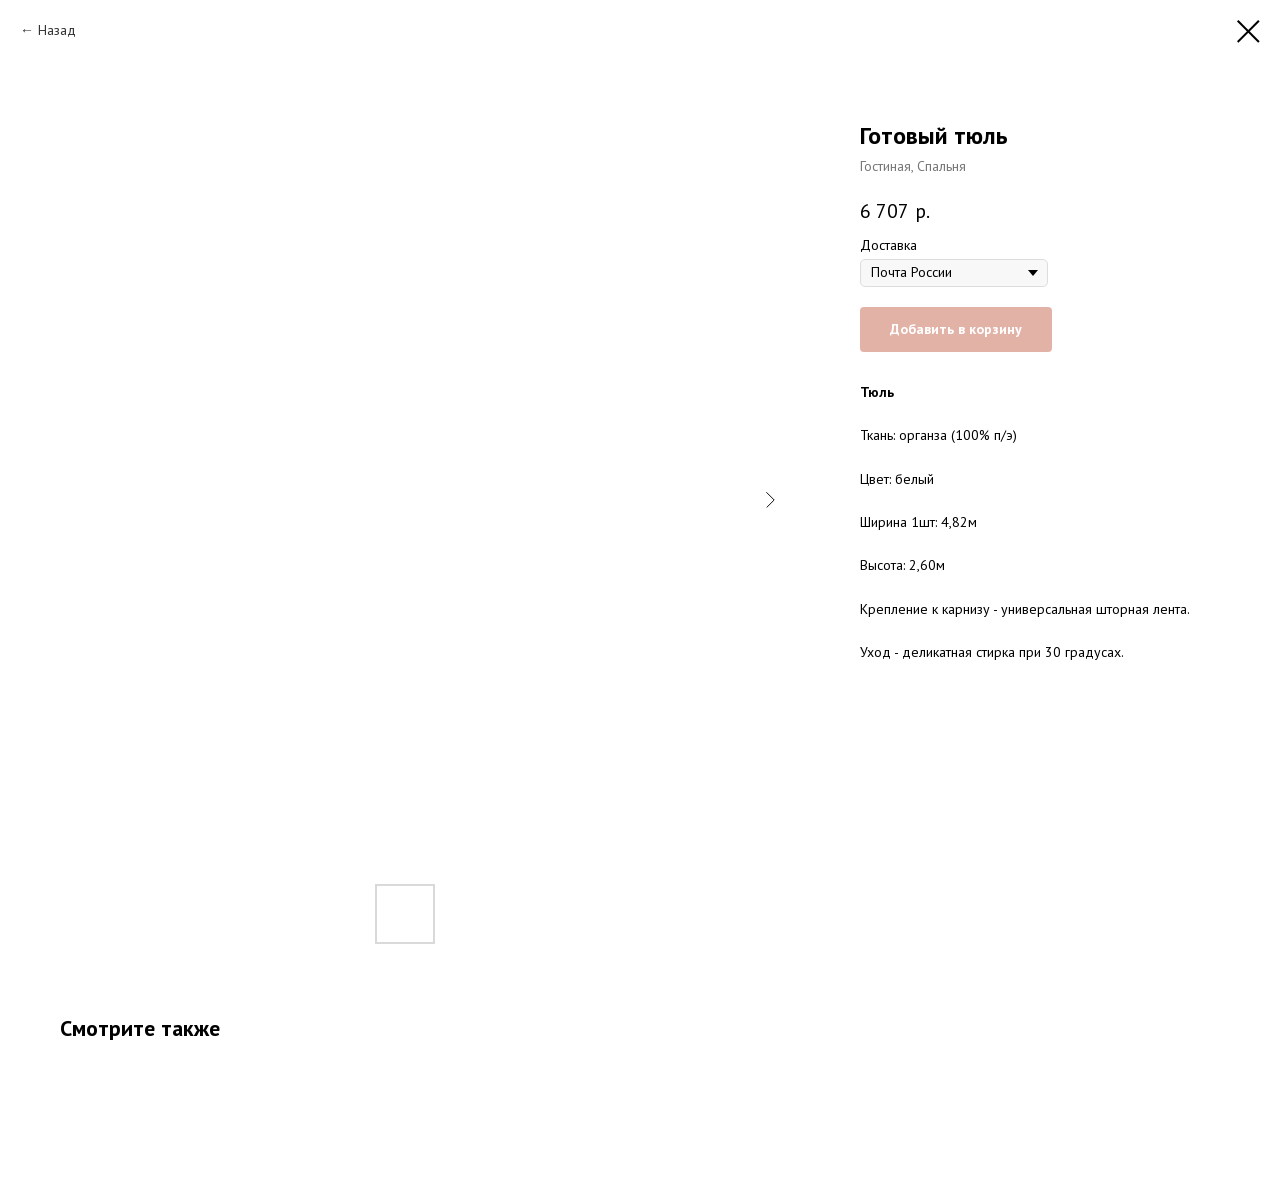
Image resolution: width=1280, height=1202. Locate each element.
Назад (57, 30)
